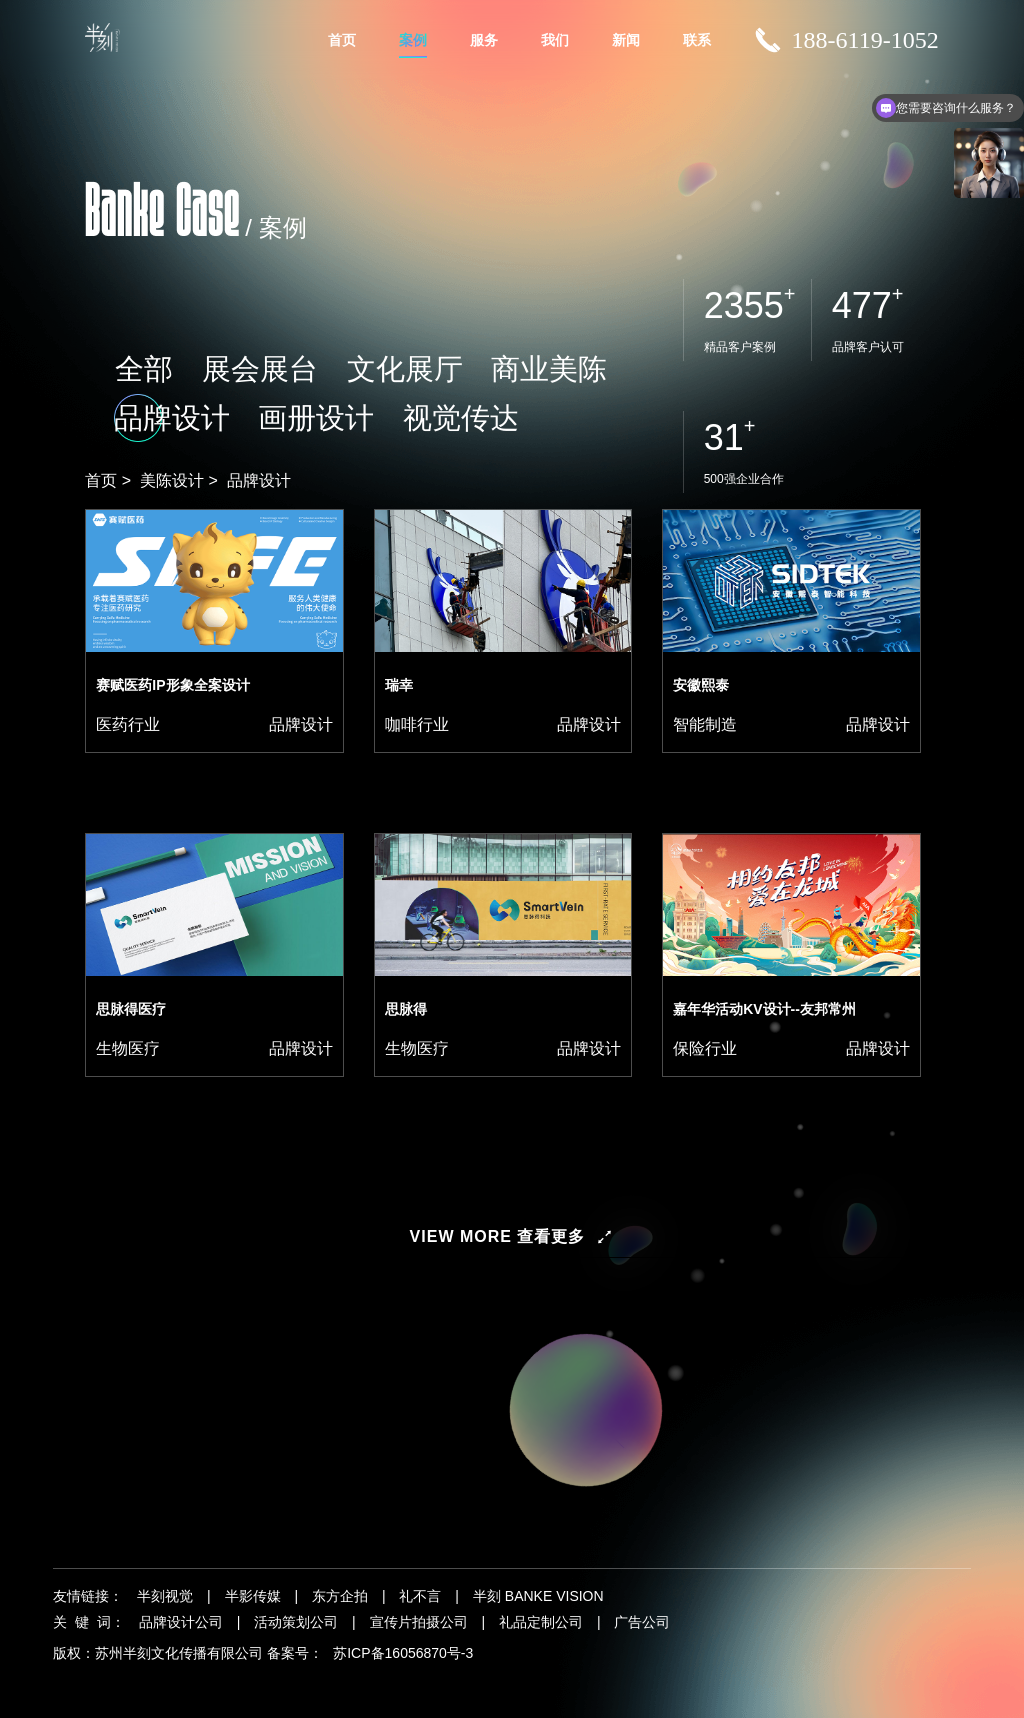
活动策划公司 (296, 1622)
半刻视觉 (165, 1596)
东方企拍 (340, 1596)
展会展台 (193, 411)
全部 (115, 411)
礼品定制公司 (541, 1622)
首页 (342, 40)
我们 (555, 40)
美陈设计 (172, 480)
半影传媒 (253, 1596)
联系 (697, 40)
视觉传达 (592, 411)
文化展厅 (273, 411)
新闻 (626, 40)
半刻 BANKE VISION (538, 1596)
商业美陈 (353, 411)
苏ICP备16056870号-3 (403, 1653)
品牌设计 (432, 411)
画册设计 (512, 411)
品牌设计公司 (181, 1622)
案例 (413, 40)
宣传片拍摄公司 (419, 1622)
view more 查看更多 (498, 1236)
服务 (484, 40)
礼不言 (420, 1596)
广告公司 (642, 1622)
